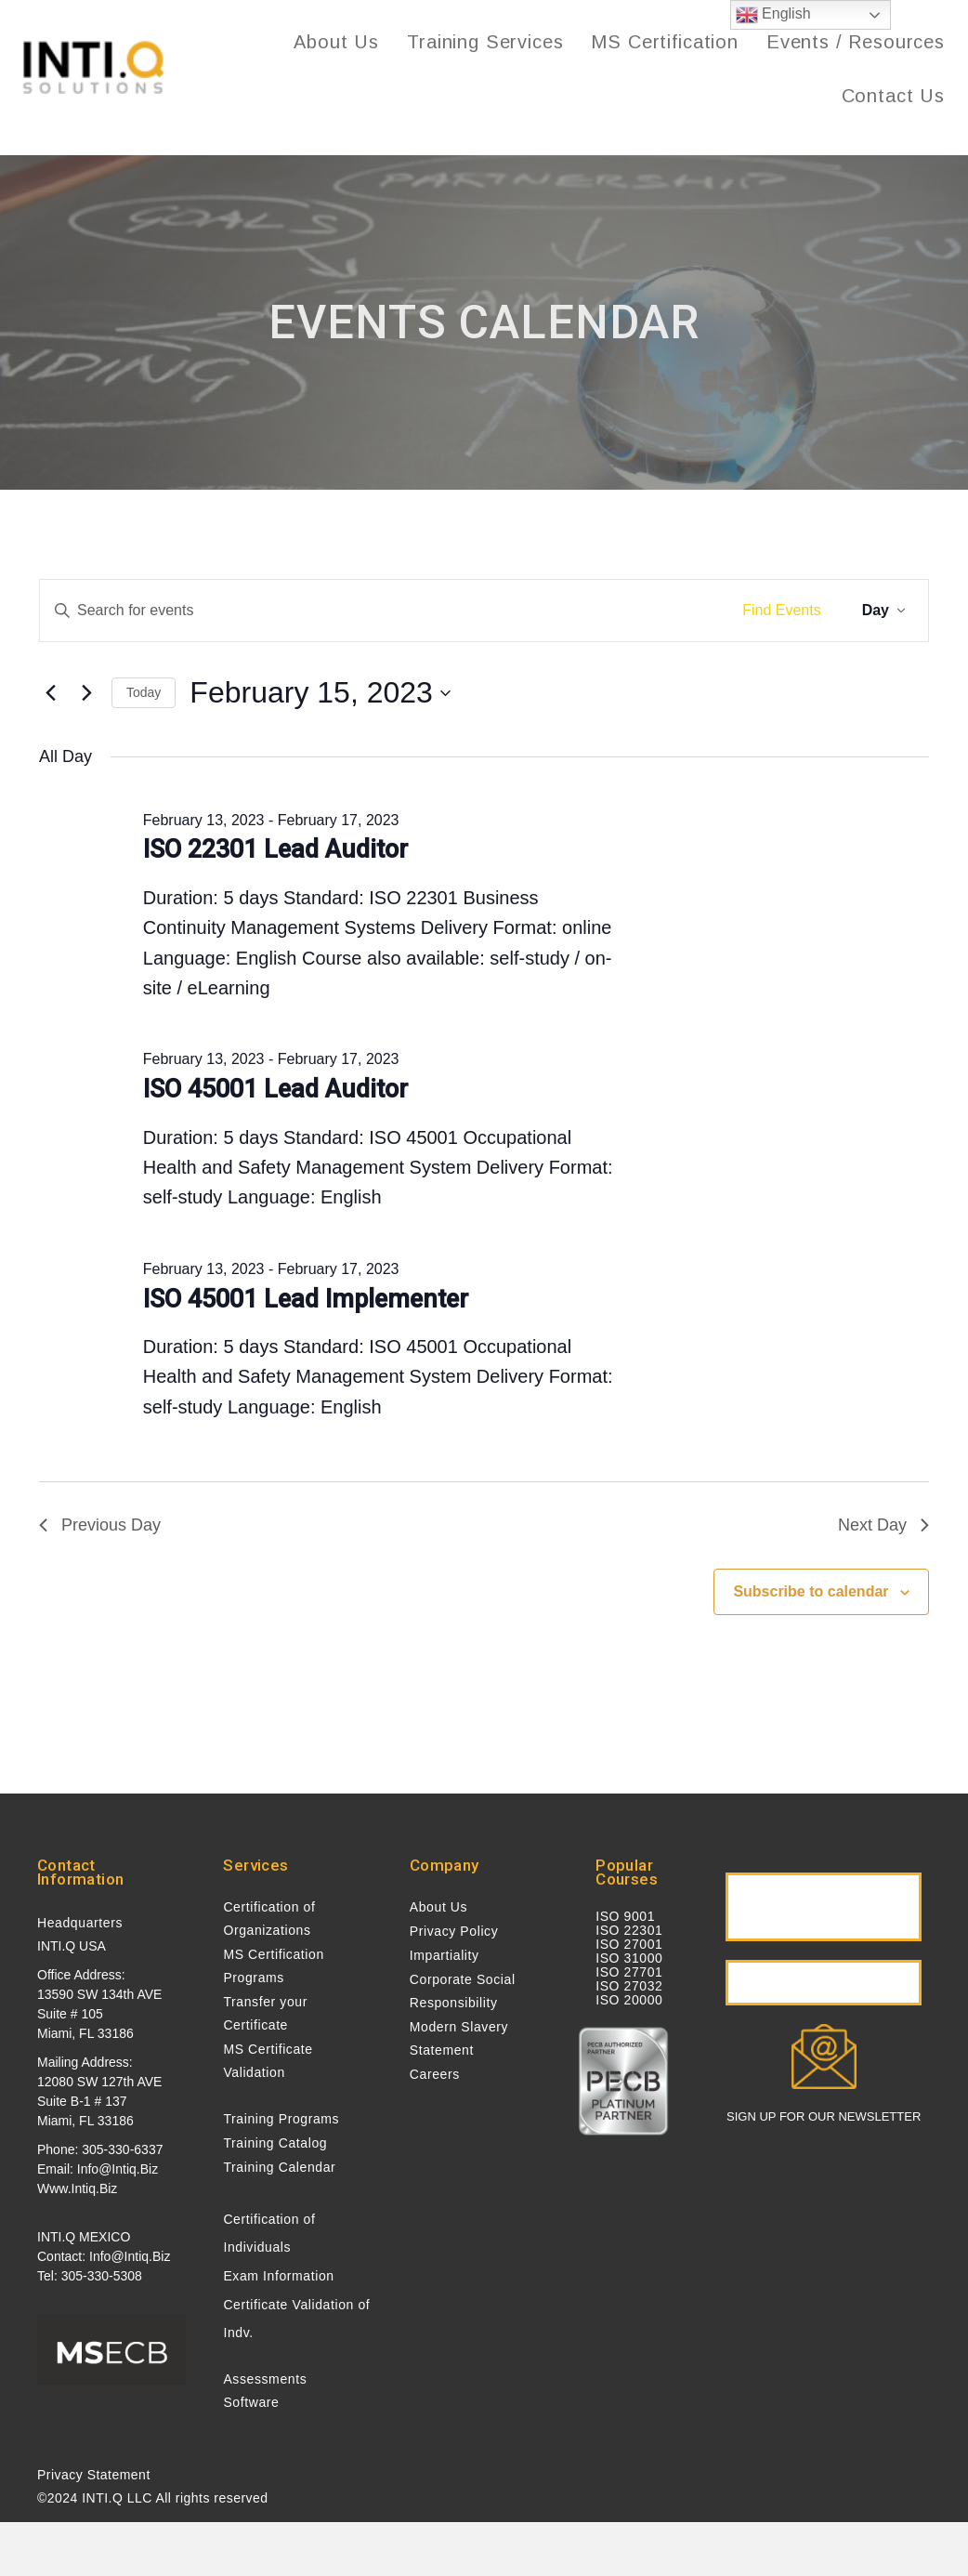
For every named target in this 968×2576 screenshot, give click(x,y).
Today (143, 692)
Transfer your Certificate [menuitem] (265, 2013)
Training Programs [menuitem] (281, 2118)
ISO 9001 (625, 1916)
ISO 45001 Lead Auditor (275, 1089)
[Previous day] (50, 693)
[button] (824, 1907)
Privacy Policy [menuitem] (454, 1931)
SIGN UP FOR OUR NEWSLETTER (823, 2117)
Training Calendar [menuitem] (279, 2167)
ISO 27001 (628, 1944)
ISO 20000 (628, 1999)
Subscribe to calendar (810, 1591)
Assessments (265, 2379)
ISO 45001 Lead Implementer (305, 1299)
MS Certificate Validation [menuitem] (267, 2061)
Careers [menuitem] (435, 2074)
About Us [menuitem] (438, 1906)
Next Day (883, 1525)
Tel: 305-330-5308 (89, 2275)
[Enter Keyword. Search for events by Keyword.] (382, 610)
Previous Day (100, 1525)
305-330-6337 (122, 2149)
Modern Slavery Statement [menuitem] (459, 2038)
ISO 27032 (628, 1985)
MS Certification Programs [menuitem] (273, 1966)
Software (251, 2402)
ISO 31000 (628, 1958)
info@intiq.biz (117, 2169)
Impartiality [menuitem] (444, 1955)
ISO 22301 (628, 1930)
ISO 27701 (628, 1972)
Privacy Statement (93, 2474)
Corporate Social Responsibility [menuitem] (463, 1991)
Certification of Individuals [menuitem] (269, 2233)
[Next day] (86, 693)
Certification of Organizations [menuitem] (269, 1918)
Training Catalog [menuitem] (275, 2143)
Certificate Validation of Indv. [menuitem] (296, 2318)
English (773, 15)
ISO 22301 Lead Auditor (275, 849)
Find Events (781, 610)
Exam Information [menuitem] (278, 2275)
